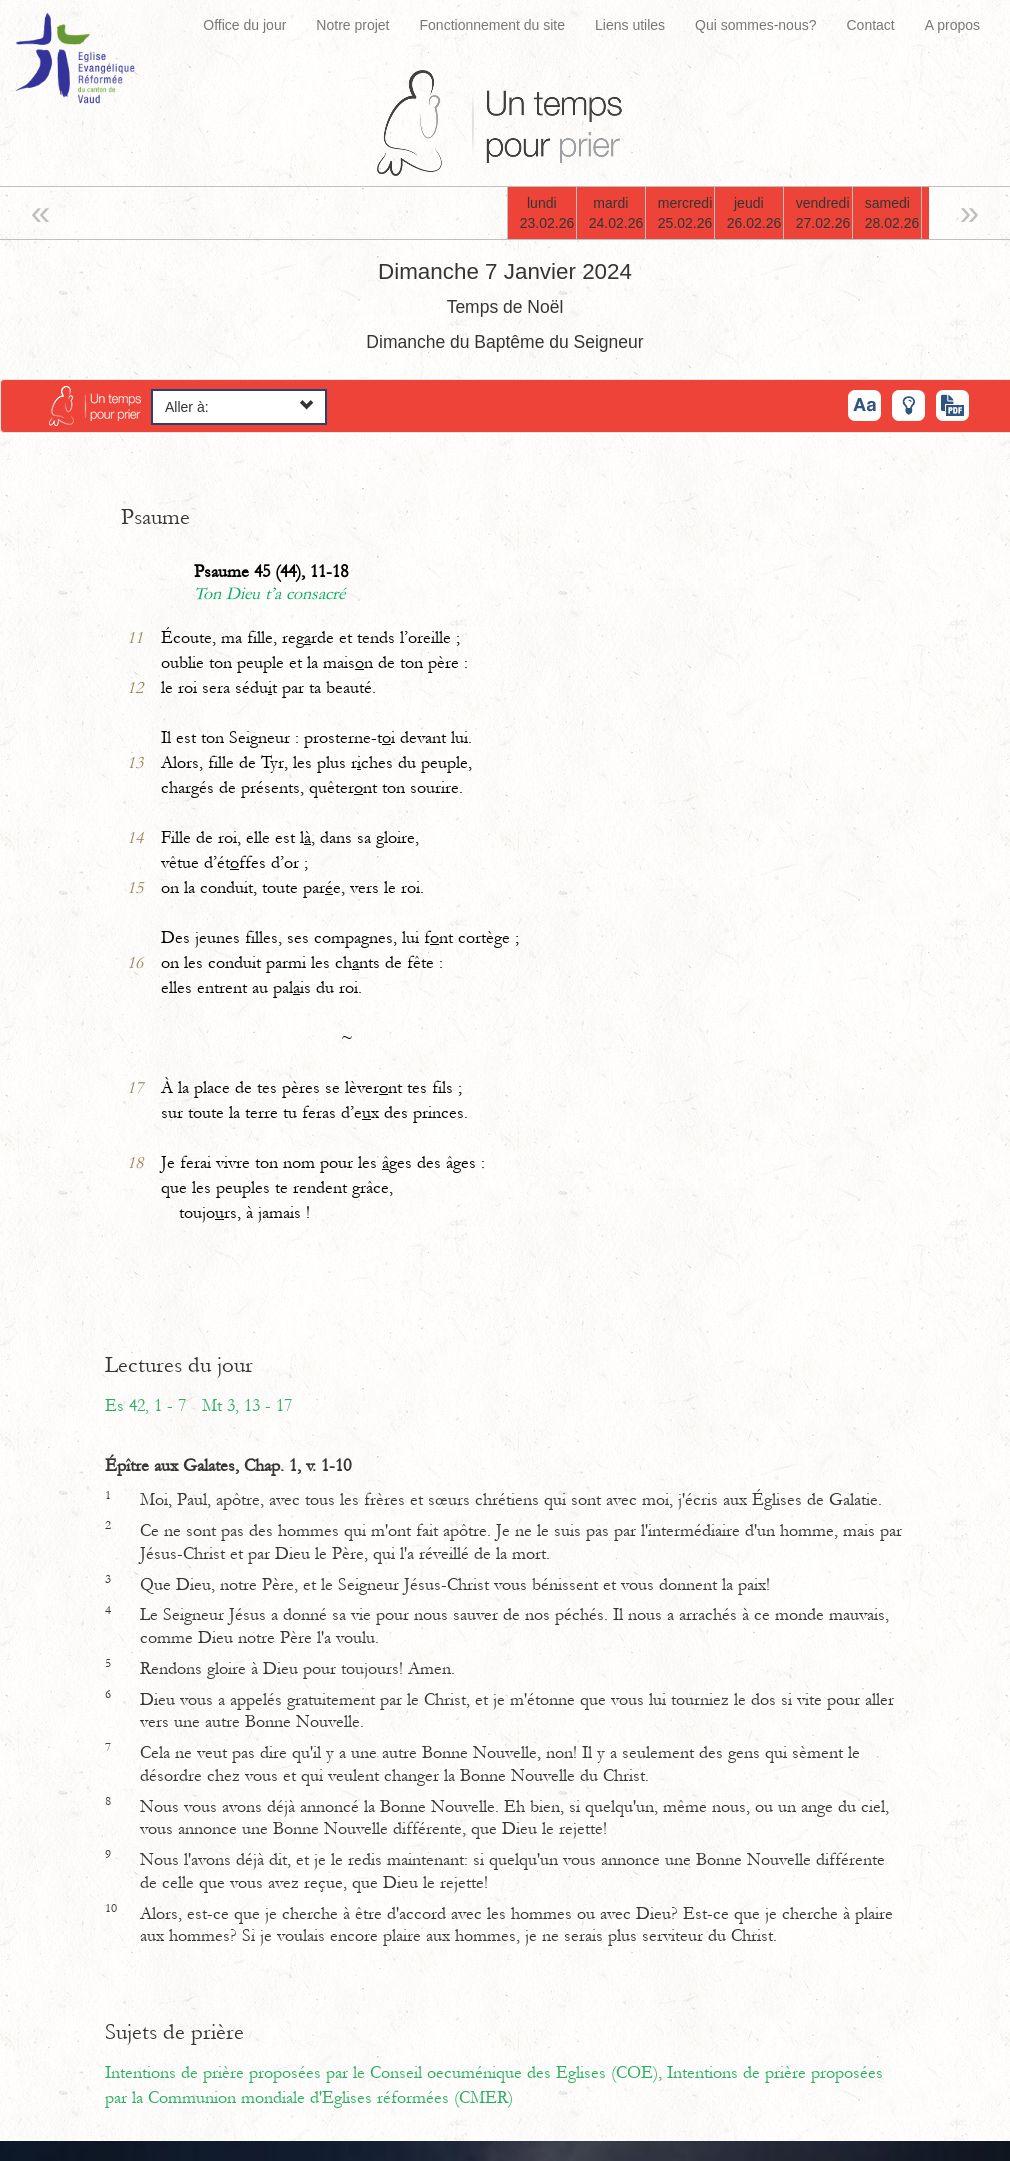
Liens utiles (630, 25)
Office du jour (244, 25)
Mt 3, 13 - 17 (247, 1406)
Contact (870, 25)
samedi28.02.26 (892, 213)
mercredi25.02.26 (685, 213)
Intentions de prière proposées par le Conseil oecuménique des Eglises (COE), (386, 2073)
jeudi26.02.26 (754, 213)
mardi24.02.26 (616, 213)
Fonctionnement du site (493, 25)
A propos (952, 25)
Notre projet (352, 25)
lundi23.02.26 (547, 213)
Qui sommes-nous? (755, 25)
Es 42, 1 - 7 (145, 1406)
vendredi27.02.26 (823, 213)
